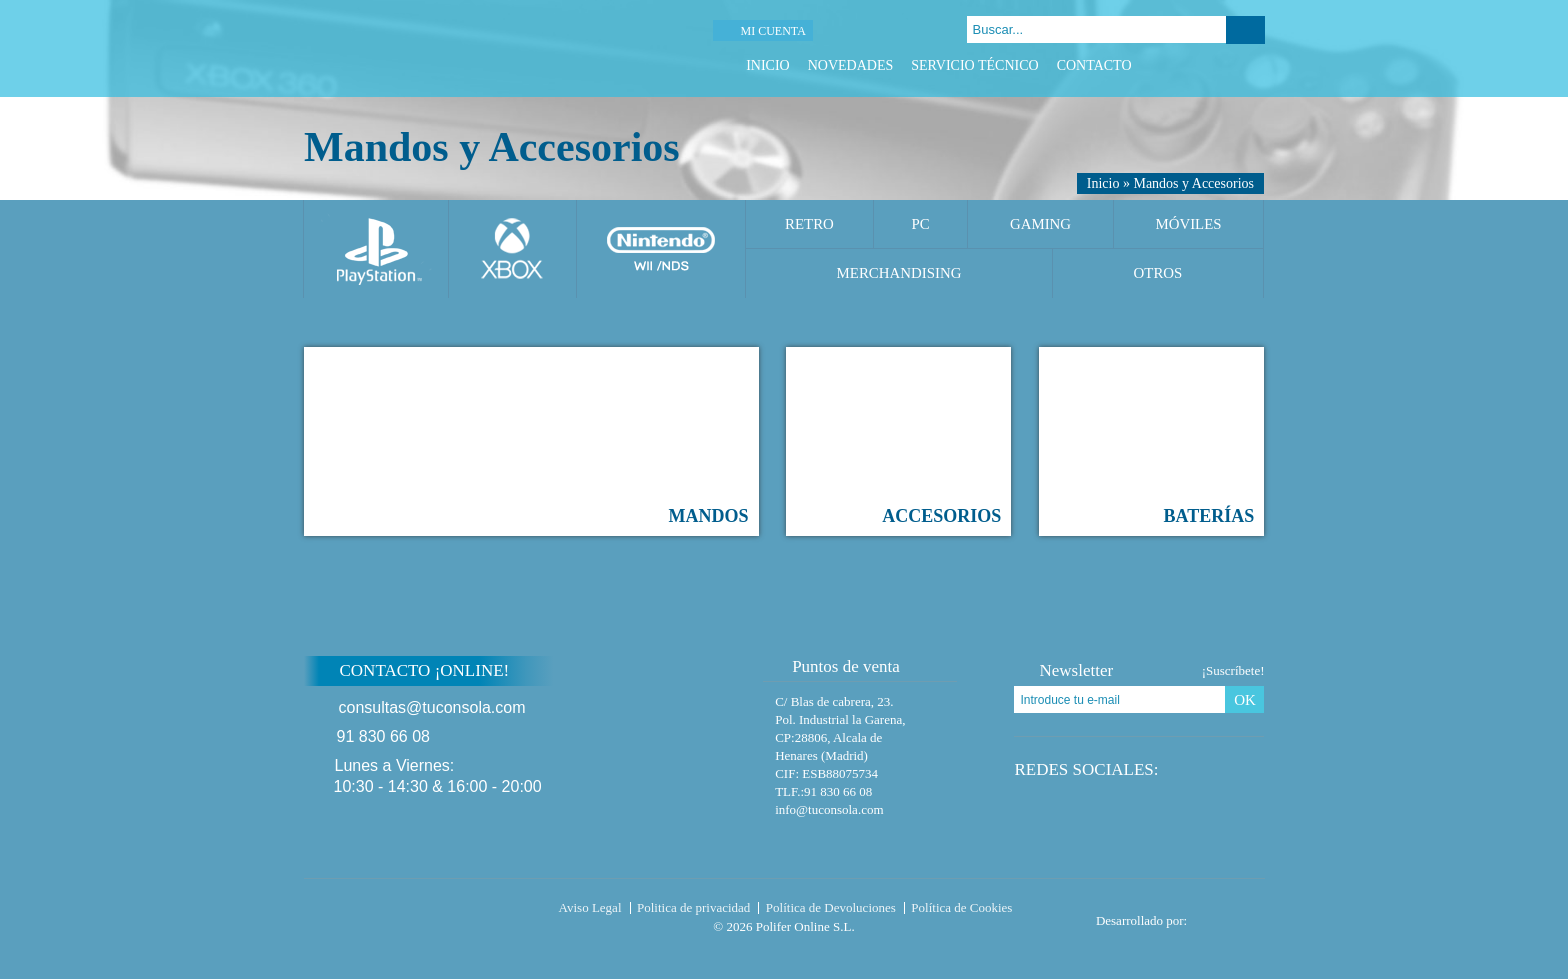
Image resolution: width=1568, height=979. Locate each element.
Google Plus (1229, 65)
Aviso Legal (590, 907)
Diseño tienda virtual (1230, 915)
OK (1245, 700)
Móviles (1188, 224)
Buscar (1245, 30)
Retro (809, 224)
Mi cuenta (772, 31)
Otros (1158, 273)
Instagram (1254, 65)
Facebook (1179, 65)
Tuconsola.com (388, 912)
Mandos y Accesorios (1193, 183)
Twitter (1204, 65)
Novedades (851, 65)
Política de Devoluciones (831, 907)
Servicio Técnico (974, 65)
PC (920, 224)
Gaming (1040, 224)
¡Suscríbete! (1233, 670)
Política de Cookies (961, 907)
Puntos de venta (836, 666)
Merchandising (899, 273)
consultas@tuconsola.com (432, 707)
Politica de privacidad (693, 907)
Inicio (768, 65)
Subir (1312, 683)
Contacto (1094, 65)
